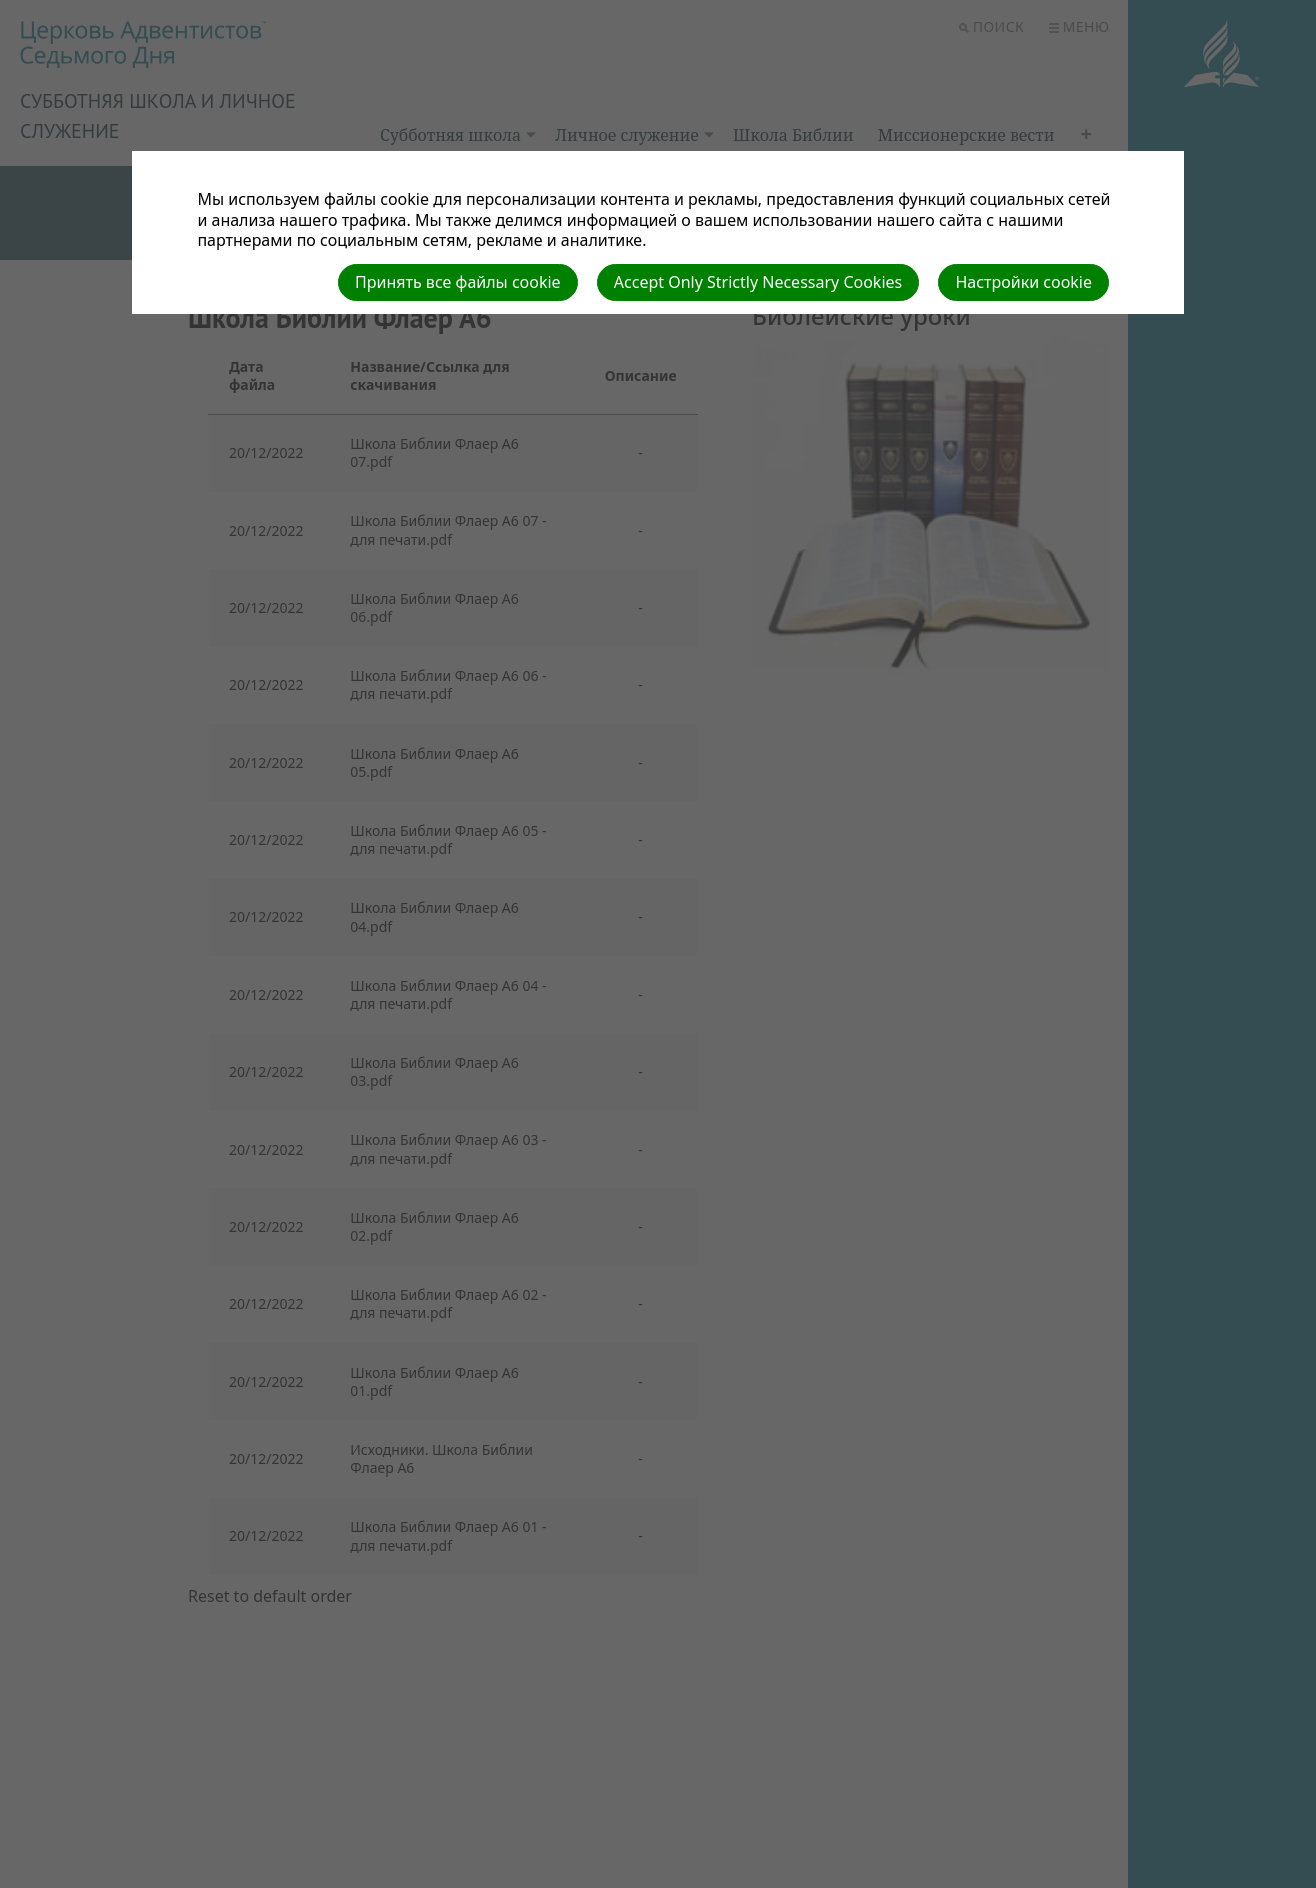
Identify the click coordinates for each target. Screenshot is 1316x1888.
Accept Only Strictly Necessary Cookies (758, 282)
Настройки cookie (1023, 282)
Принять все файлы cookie (458, 282)
